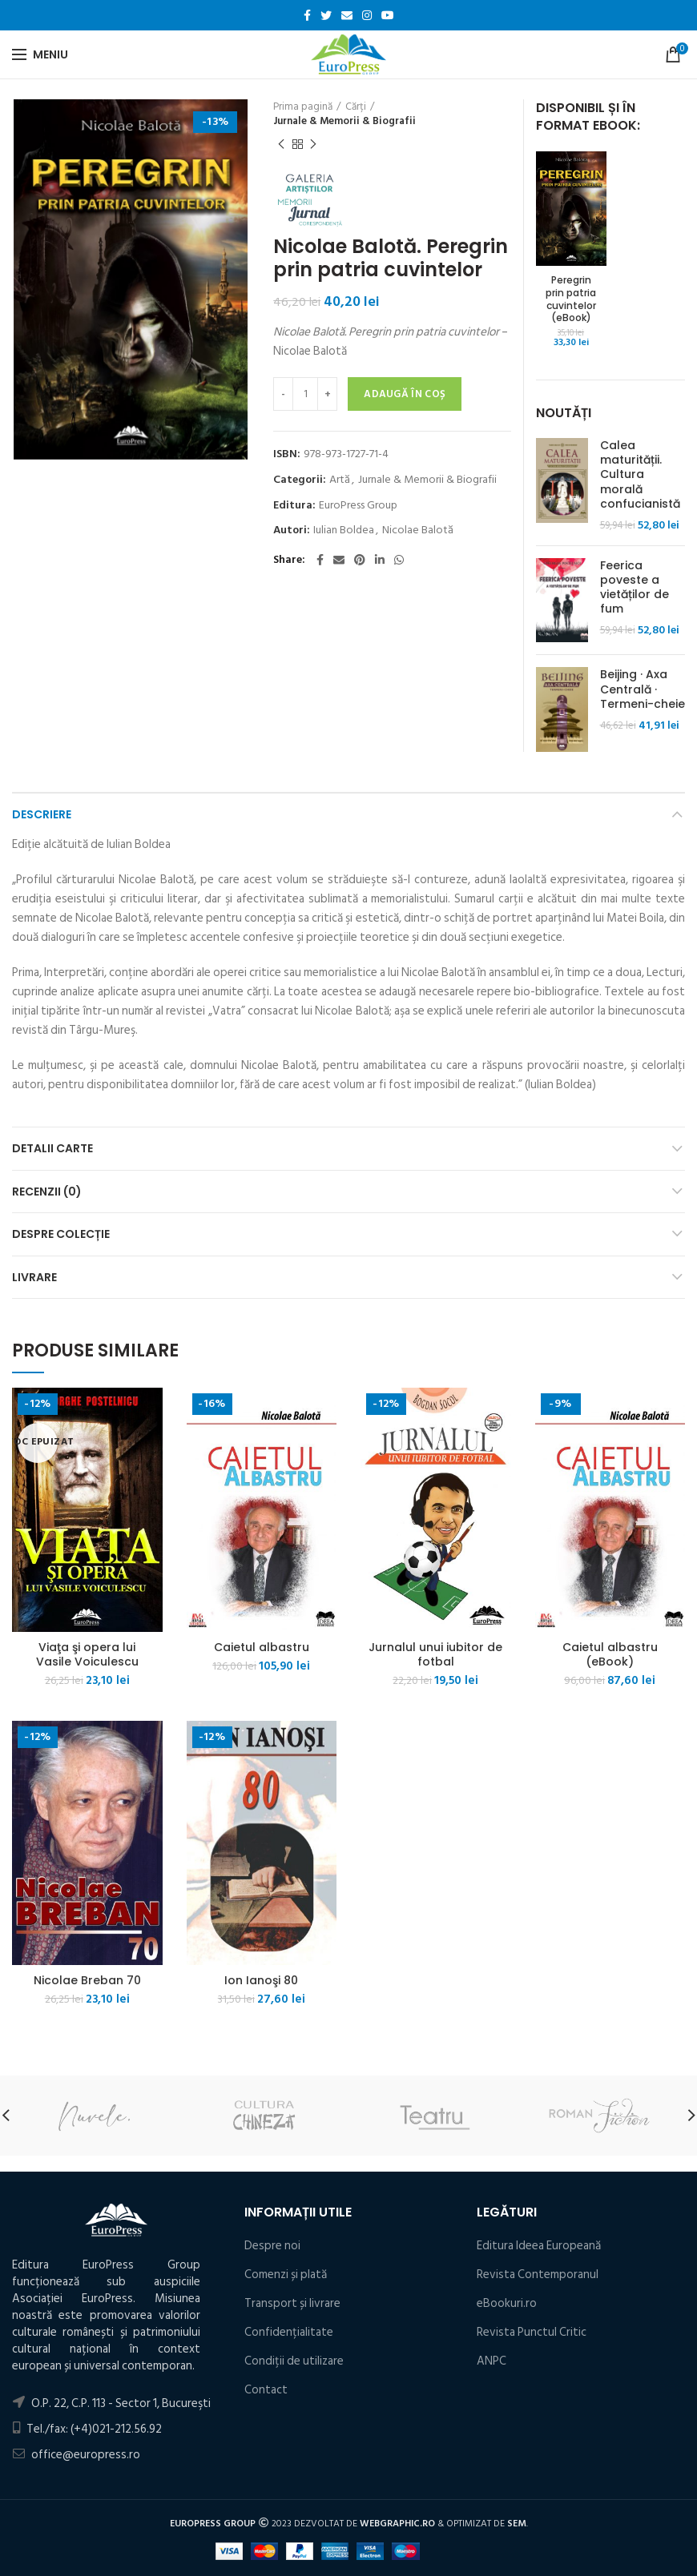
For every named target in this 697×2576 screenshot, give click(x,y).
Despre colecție (61, 1234)
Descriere (41, 814)
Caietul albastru (261, 1647)
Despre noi (272, 2246)
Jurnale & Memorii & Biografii (344, 121)
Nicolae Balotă (417, 530)
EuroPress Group (358, 505)
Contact (266, 2390)
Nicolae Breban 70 (87, 1980)
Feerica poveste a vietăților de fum (634, 587)
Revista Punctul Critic (531, 2332)
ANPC (491, 2361)
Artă (339, 480)
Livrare (34, 1277)
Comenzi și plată (285, 2275)
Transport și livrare (292, 2303)
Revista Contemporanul (537, 2275)
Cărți (355, 106)
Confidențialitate (288, 2332)
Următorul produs (313, 145)
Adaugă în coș (404, 394)
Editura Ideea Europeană (539, 2246)
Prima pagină (302, 106)
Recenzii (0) (47, 1192)
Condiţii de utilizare (294, 2361)
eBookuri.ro (507, 2303)
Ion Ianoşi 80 (261, 1980)
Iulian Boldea (343, 530)
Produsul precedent (281, 145)
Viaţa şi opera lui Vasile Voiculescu (87, 1654)
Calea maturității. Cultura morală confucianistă (640, 474)
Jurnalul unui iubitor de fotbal (435, 1654)
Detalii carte (52, 1148)
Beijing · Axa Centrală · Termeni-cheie (642, 689)
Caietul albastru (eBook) (610, 1654)
